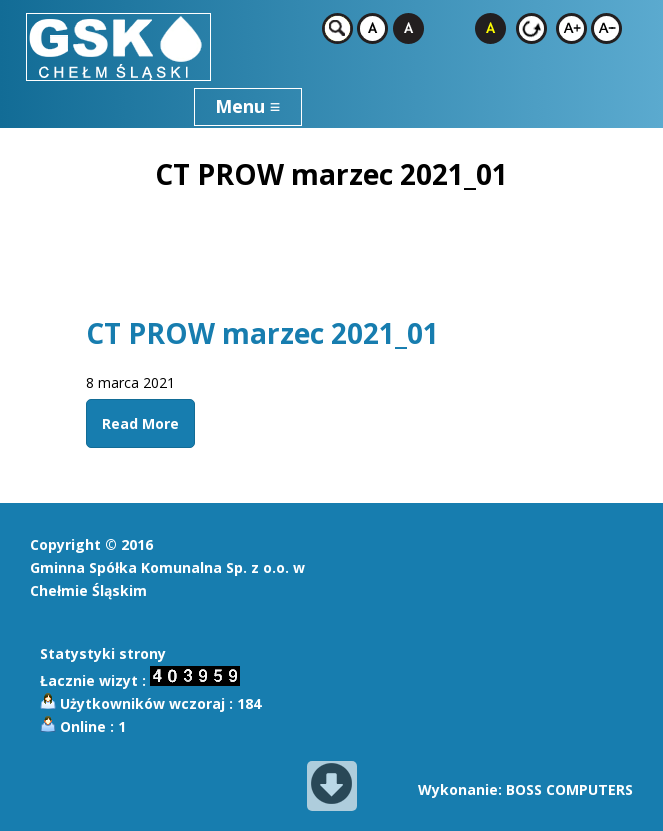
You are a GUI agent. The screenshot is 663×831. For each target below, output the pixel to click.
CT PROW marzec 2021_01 (262, 333)
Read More (140, 423)
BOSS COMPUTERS (569, 789)
